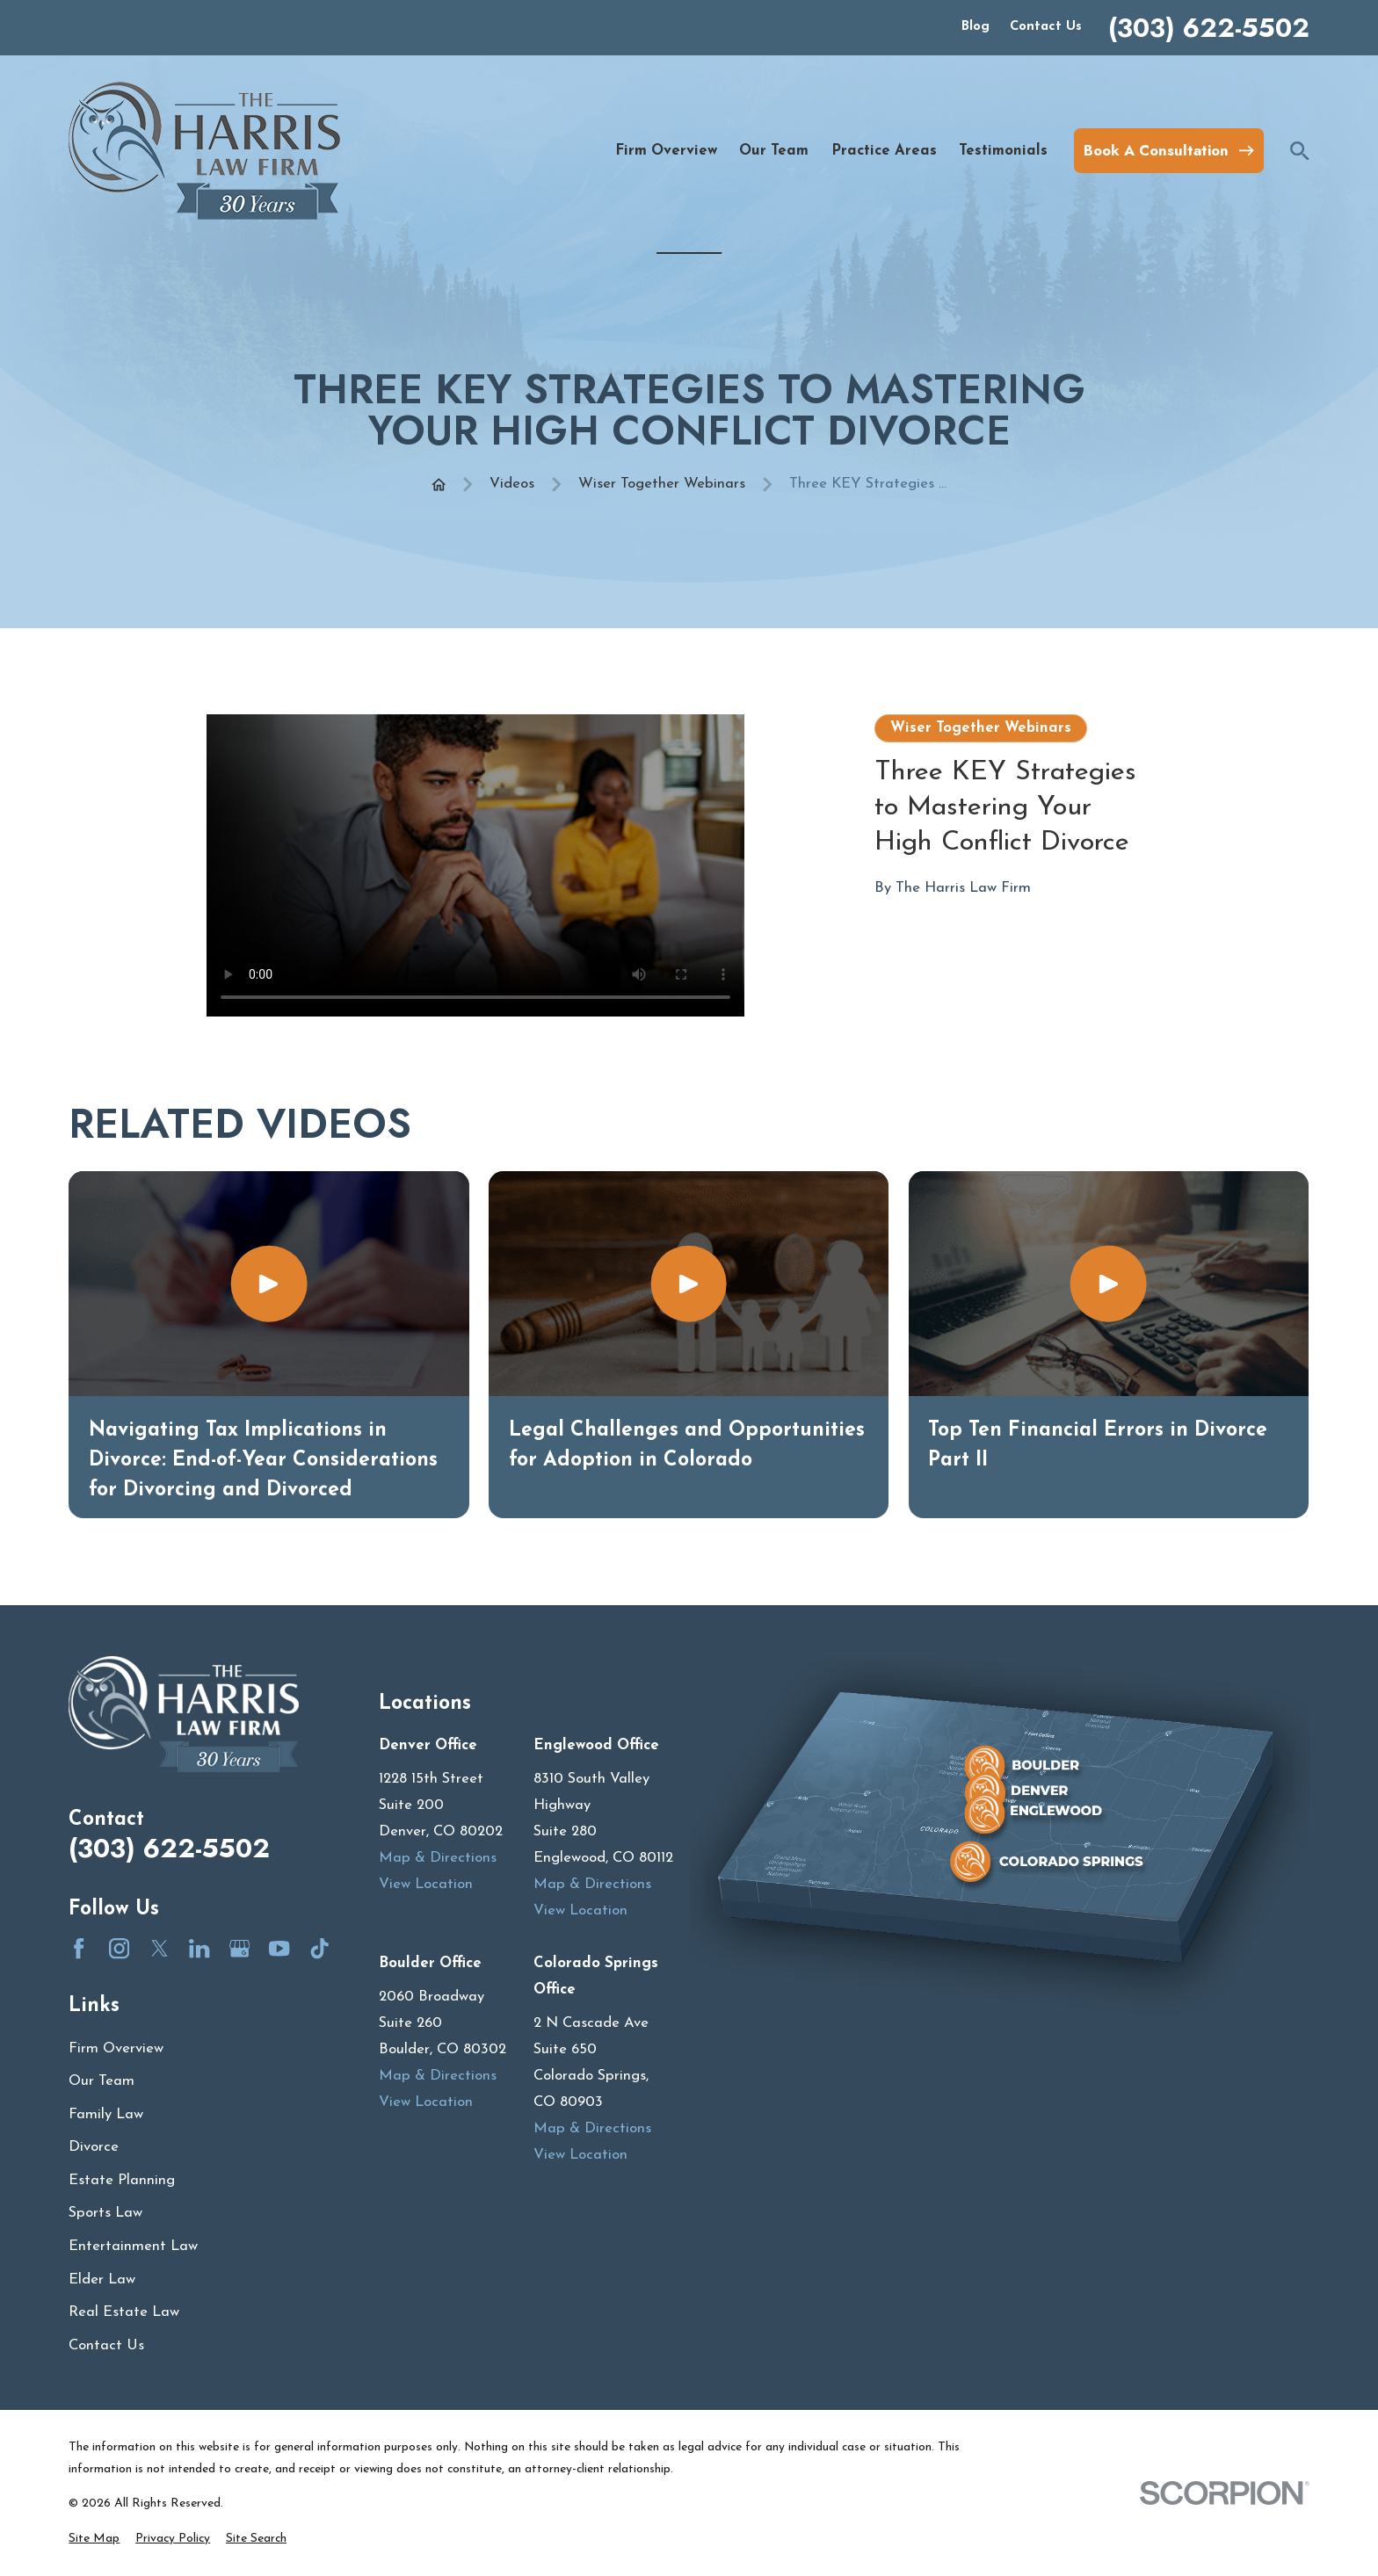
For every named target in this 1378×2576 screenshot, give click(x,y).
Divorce (94, 2146)
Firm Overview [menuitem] (666, 150)
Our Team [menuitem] (774, 150)
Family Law (106, 2114)
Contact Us (1046, 26)
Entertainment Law (133, 2246)
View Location (426, 1884)
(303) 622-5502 (1208, 28)
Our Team (101, 2080)
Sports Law (105, 2212)
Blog (975, 26)
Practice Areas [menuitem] (884, 150)
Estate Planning (122, 2180)
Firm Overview (116, 2048)
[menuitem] (94, 2539)
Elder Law (102, 2279)
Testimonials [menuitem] (1003, 150)
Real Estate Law (124, 2312)
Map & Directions (438, 1857)
